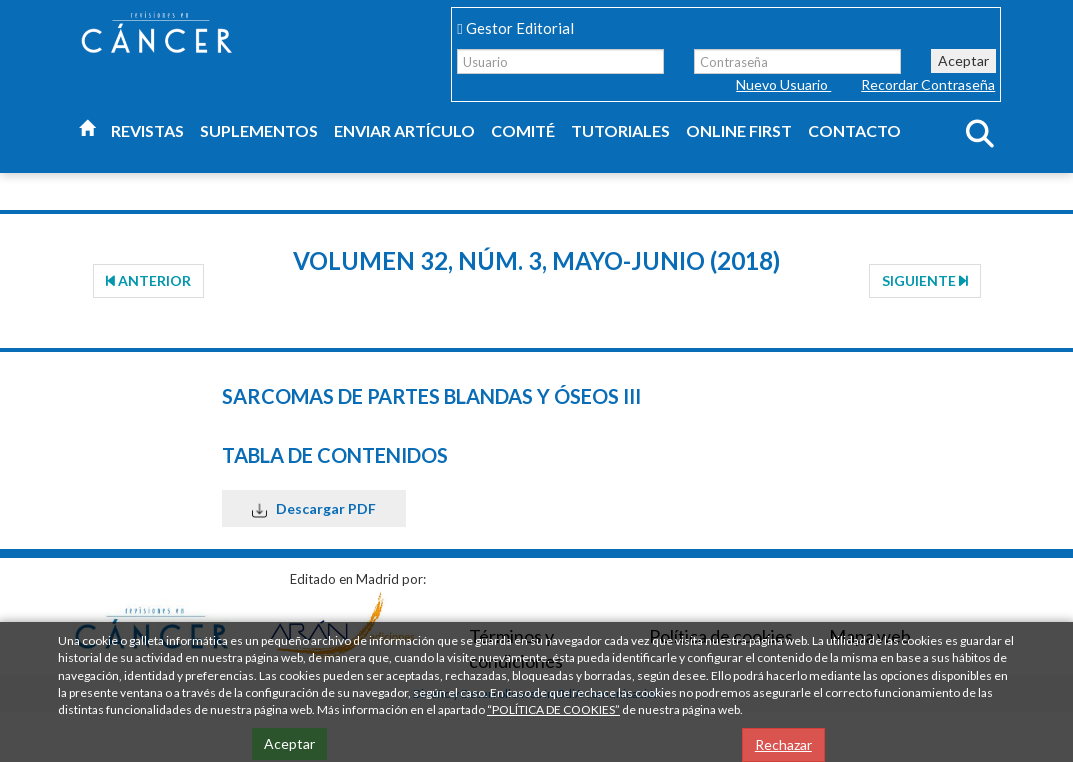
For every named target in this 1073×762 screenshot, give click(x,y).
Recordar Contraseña (928, 84)
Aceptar (963, 60)
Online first (739, 130)
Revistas (147, 130)
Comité (523, 130)
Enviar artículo (404, 130)
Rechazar (783, 744)
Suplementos (259, 130)
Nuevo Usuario (783, 84)
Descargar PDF (314, 509)
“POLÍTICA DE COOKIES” (553, 709)
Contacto (854, 130)
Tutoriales (620, 130)
